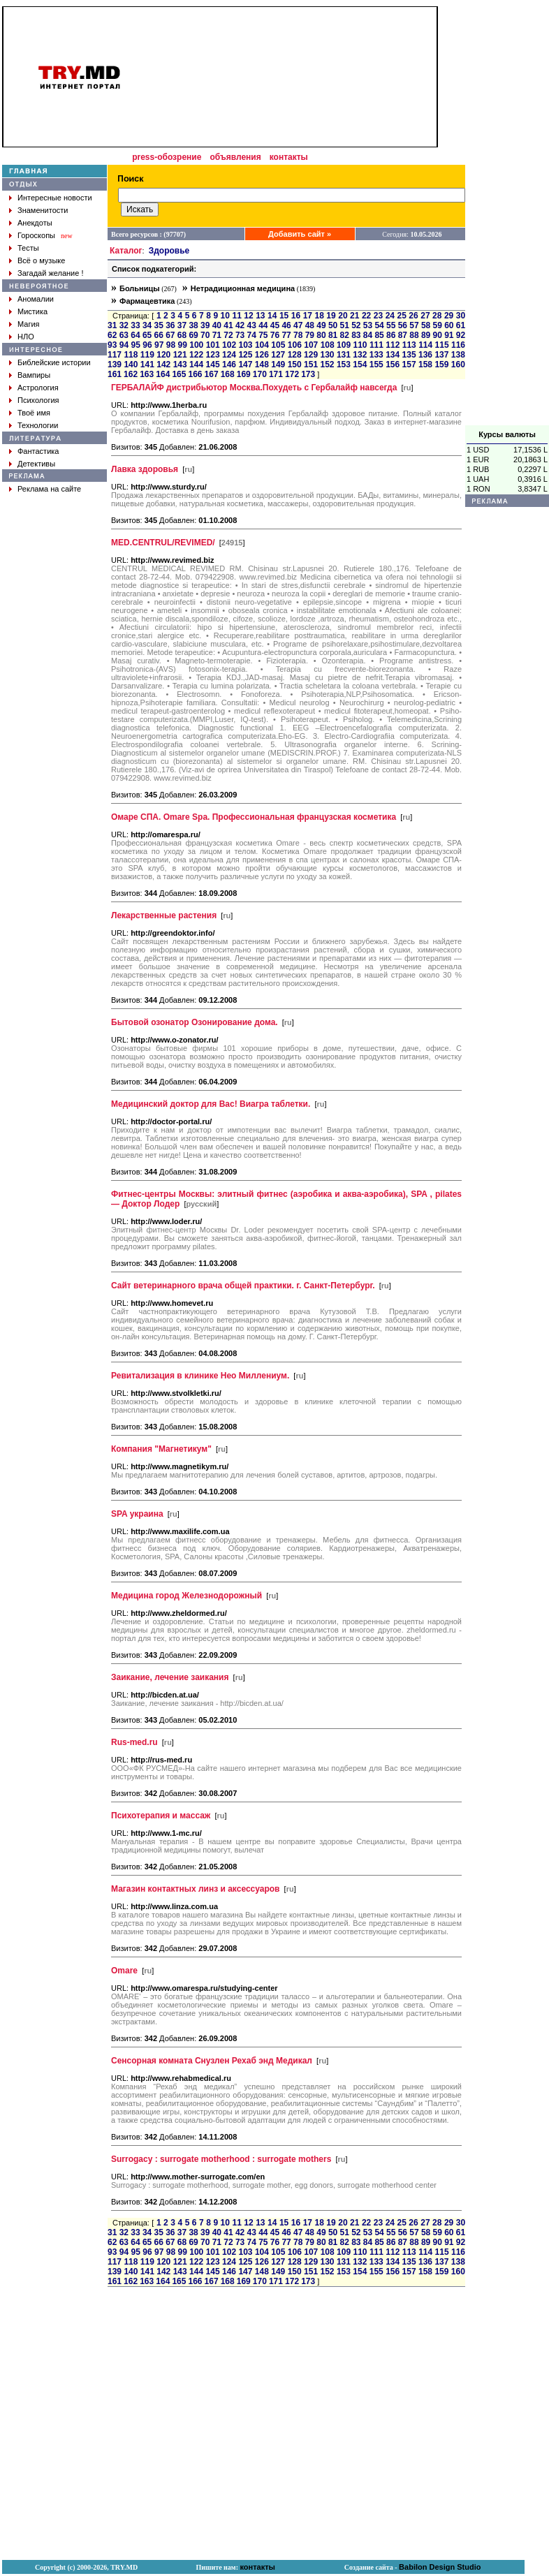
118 (131, 355)
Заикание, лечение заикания (170, 1677)
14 (272, 316)
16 (295, 316)
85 (378, 335)
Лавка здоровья (144, 469)
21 (354, 316)
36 (170, 325)
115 (442, 345)
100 (196, 345)
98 (170, 345)
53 (367, 325)
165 (179, 374)
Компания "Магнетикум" (161, 1449)
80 (320, 335)
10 (225, 316)
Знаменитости (42, 210)
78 (297, 335)
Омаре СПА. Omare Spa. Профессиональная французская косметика (253, 817)
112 (393, 345)
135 (409, 355)
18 (318, 316)
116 (458, 345)
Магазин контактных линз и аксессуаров (195, 1889)
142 (163, 364)
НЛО (25, 336)
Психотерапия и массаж (160, 1815)
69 (193, 335)
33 (135, 325)
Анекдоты (34, 223)
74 (251, 335)
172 (292, 374)
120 (163, 355)
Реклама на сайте (49, 489)
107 (311, 345)
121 (180, 355)
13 (260, 316)
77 (286, 335)
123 (213, 355)
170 (260, 374)
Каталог (126, 251)
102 (229, 345)
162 (131, 374)
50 (332, 325)
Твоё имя (33, 413)
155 (376, 364)
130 (327, 355)
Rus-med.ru (134, 1742)
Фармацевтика (147, 301)
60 (448, 325)
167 (212, 374)
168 (228, 374)
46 (286, 325)
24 (390, 316)
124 (229, 355)
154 (360, 364)
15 (283, 316)
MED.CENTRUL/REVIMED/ (163, 542)
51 (344, 325)
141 (147, 364)
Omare (124, 1970)
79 (309, 335)
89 (425, 335)
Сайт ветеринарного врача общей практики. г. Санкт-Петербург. (243, 1285)
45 (274, 325)
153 (344, 364)
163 (147, 374)
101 (213, 345)
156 (393, 364)
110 (360, 345)
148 (262, 364)
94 (124, 345)
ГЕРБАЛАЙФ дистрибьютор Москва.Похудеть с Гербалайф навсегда (254, 387)
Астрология (38, 387)
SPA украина (137, 1514)
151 (311, 364)
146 (229, 364)
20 (342, 316)
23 (378, 316)
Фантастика (38, 451)
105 (278, 345)
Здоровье (169, 251)
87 (402, 335)
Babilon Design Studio (440, 2567)
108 (328, 345)
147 (245, 364)
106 (295, 345)
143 (180, 364)
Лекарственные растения (164, 915)
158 (425, 364)
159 (441, 364)
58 (425, 325)
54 (378, 325)
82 (344, 335)
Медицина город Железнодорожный (186, 1595)
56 (402, 325)
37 (181, 325)
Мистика (32, 311)
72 (228, 335)
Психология (38, 400)
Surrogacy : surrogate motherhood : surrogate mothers (221, 2159)
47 (297, 325)
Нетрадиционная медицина (243, 288)
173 (308, 374)
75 (263, 335)
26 (413, 316)
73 (239, 335)
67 (170, 335)
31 (112, 325)
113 (409, 345)
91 (448, 335)
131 (344, 355)
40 (216, 325)
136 (425, 355)
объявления (235, 157)
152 (327, 364)
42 (239, 325)
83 (355, 335)
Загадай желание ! (50, 273)
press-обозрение (166, 157)
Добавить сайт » (299, 234)
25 (402, 316)
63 (124, 335)
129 (311, 355)
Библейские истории (54, 362)
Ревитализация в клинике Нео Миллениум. (200, 1376)
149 (278, 364)
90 (437, 335)
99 (182, 345)
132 (360, 355)
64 (135, 335)
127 (278, 355)
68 (181, 335)
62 (112, 335)
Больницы (139, 288)
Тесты (28, 248)
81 (332, 335)
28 (436, 316)
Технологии (37, 425)
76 (274, 335)
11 (236, 316)
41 (228, 325)
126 (262, 355)
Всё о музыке (41, 260)
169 (244, 374)
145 (213, 364)
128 (295, 355)
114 (425, 345)
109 (344, 345)
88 (413, 335)
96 (147, 345)
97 (158, 345)
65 (147, 335)
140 (131, 364)
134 (393, 355)
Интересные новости (54, 197)
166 (195, 374)
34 (147, 325)
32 (124, 325)
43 (251, 325)
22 (366, 316)
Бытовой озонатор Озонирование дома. (194, 1022)
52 (355, 325)
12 (248, 316)
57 (413, 325)
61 (460, 325)
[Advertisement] (507, 215)
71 (216, 335)
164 (163, 374)
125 (245, 355)
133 (376, 355)
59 (437, 325)
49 (320, 325)
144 (196, 364)
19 (330, 316)
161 (115, 374)
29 (448, 316)
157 (409, 364)
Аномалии (35, 299)
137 (441, 355)
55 (390, 325)
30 (460, 316)
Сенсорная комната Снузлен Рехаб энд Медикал (211, 2061)
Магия (28, 324)
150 (295, 364)
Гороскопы (36, 235)
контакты (289, 157)
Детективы (36, 463)
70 (205, 335)
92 (460, 335)
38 (193, 325)
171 (276, 374)
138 (458, 355)
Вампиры (33, 375)
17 (307, 316)
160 (458, 364)
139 (115, 364)
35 (158, 325)
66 (158, 335)
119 (147, 355)
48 (309, 325)
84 (367, 335)
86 (390, 335)
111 (376, 345)
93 (112, 345)
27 (425, 316)
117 (115, 355)
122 (196, 355)
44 (263, 325)
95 (135, 345)
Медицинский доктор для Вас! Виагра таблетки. (210, 1104)
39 (205, 325)
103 (246, 345)
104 (262, 345)
